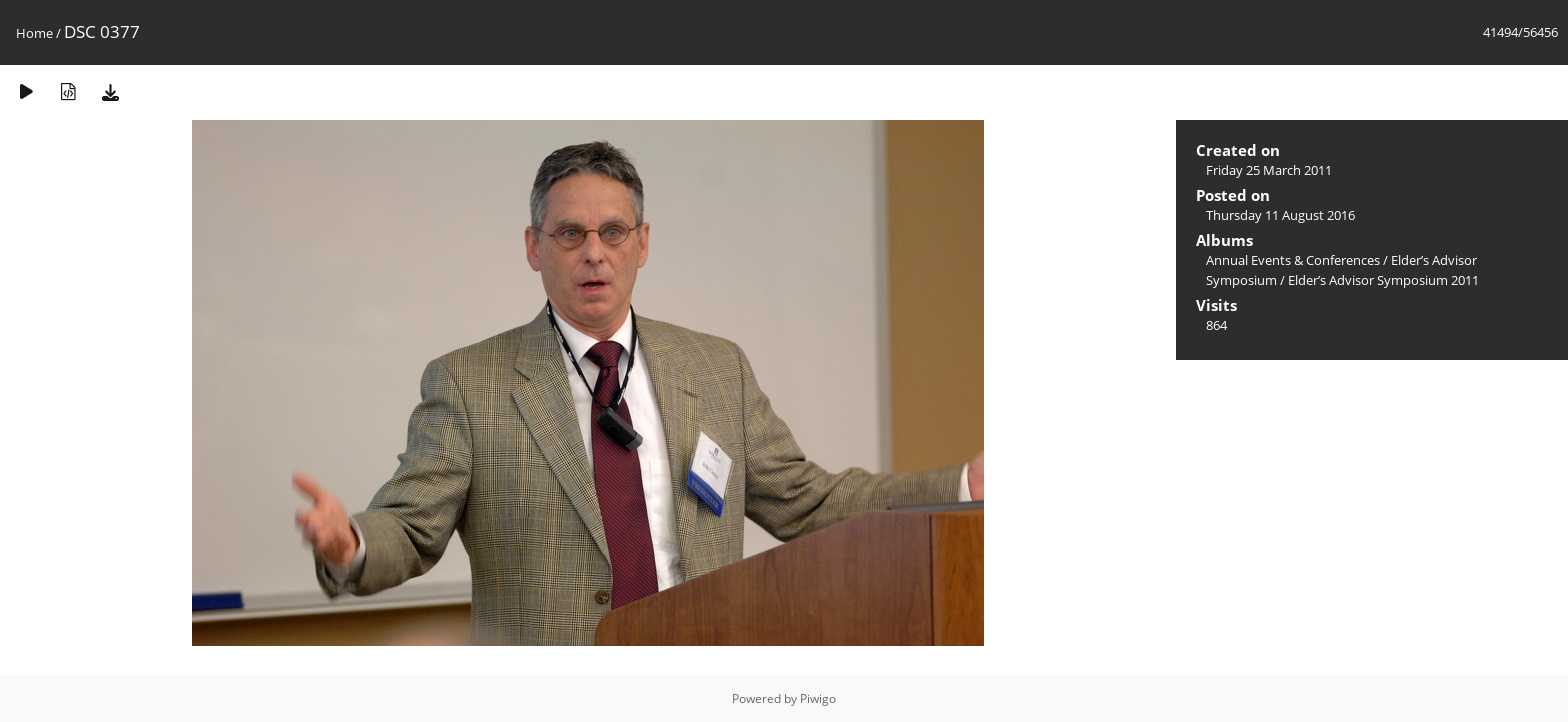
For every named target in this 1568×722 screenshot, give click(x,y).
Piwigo (818, 698)
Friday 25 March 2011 (1269, 170)
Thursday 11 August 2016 (1280, 215)
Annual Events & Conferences (1293, 260)
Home (34, 33)
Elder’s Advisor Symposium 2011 (1383, 280)
